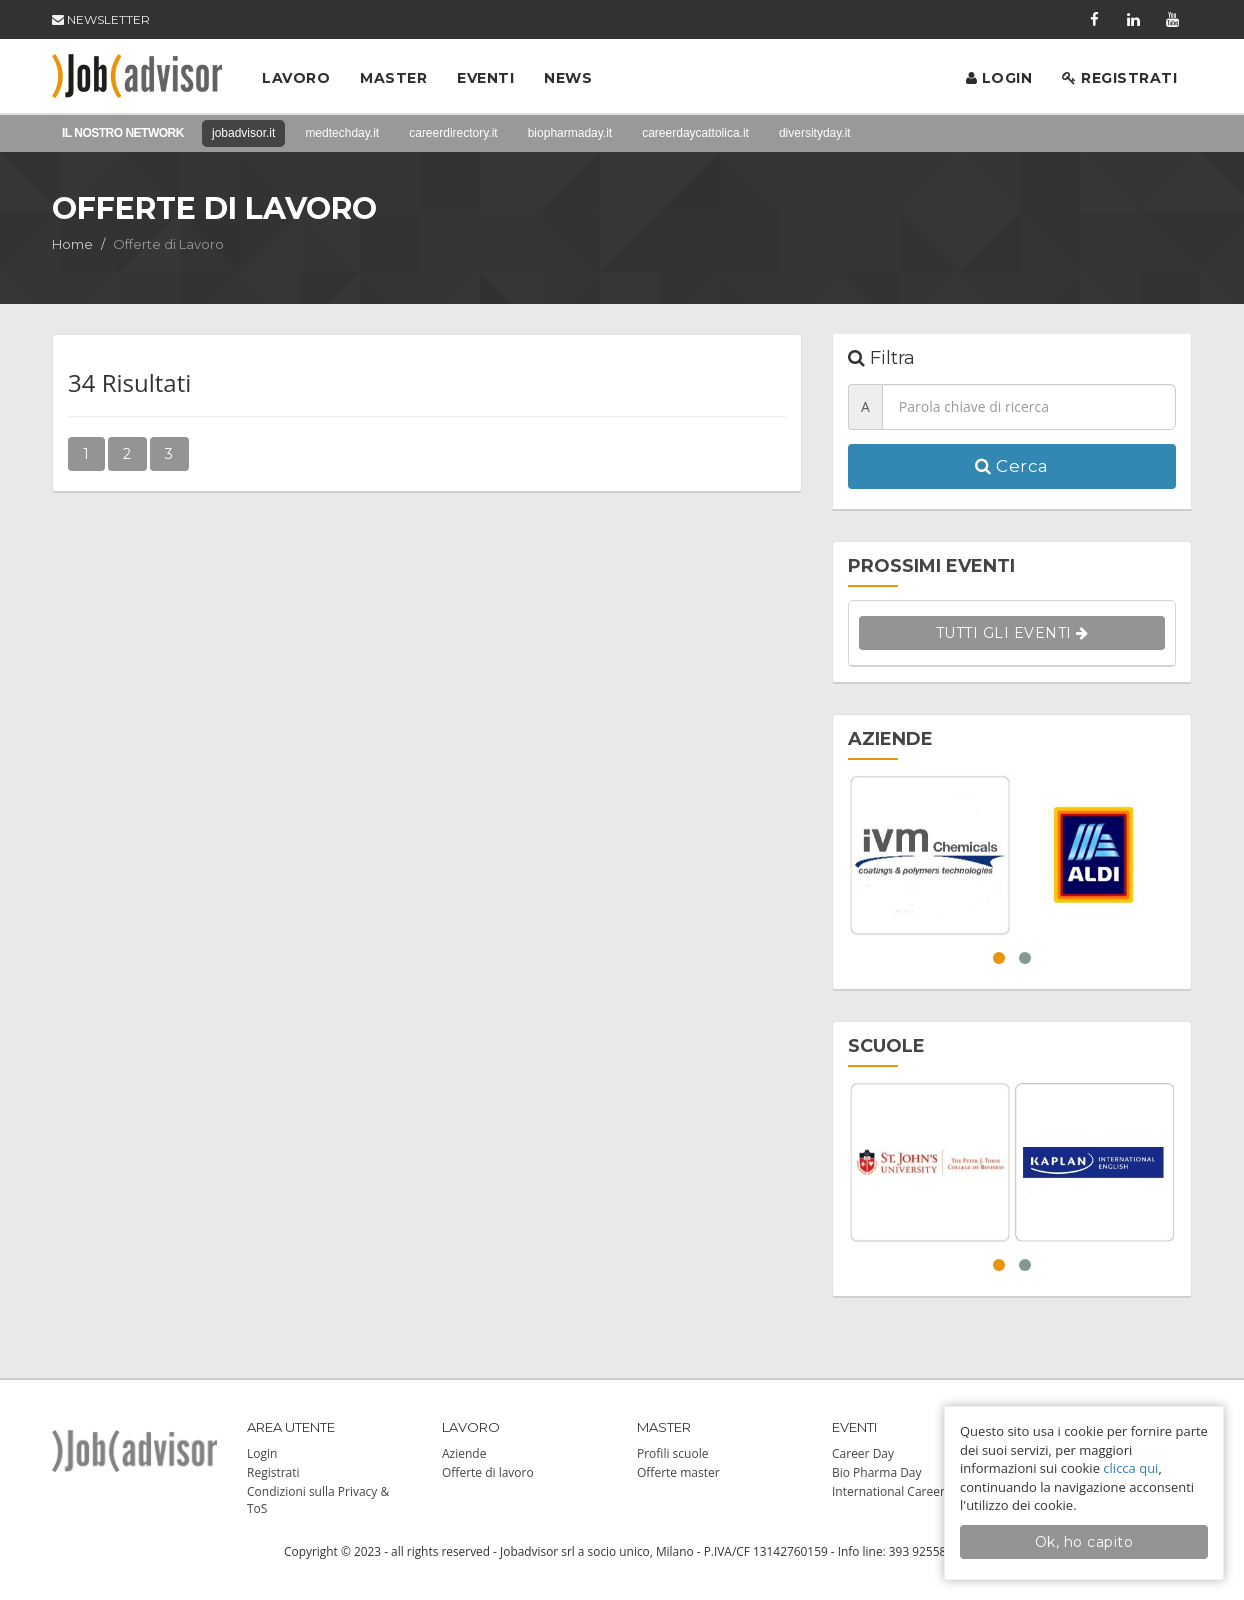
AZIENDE (890, 739)
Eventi (485, 78)
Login (999, 78)
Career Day (863, 1453)
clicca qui (1130, 1468)
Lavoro (296, 78)
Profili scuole (672, 1453)
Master (393, 78)
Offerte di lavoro (488, 1472)
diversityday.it (815, 133)
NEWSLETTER (101, 19)
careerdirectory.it (453, 133)
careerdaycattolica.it (695, 133)
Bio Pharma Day (877, 1472)
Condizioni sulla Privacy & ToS (318, 1500)
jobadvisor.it (243, 133)
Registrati (1119, 78)
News (568, 78)
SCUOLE (886, 1046)
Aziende (464, 1453)
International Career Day (900, 1491)
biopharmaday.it (570, 133)
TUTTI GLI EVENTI (1012, 633)
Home (72, 244)
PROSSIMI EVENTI (931, 566)
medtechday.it (342, 133)
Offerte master (678, 1472)
